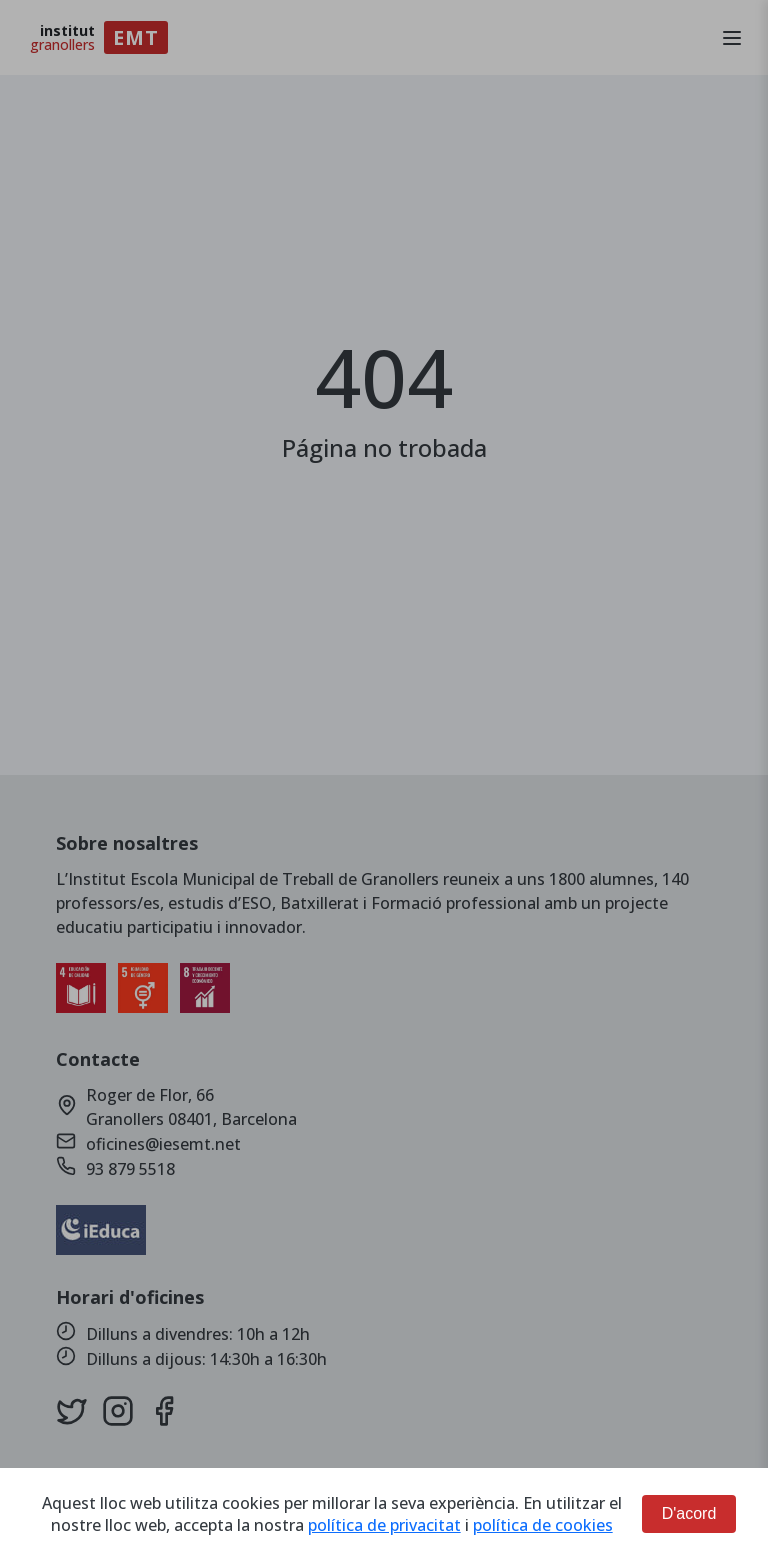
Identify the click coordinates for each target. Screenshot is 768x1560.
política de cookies (543, 1525)
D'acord (689, 1513)
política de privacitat (384, 1525)
